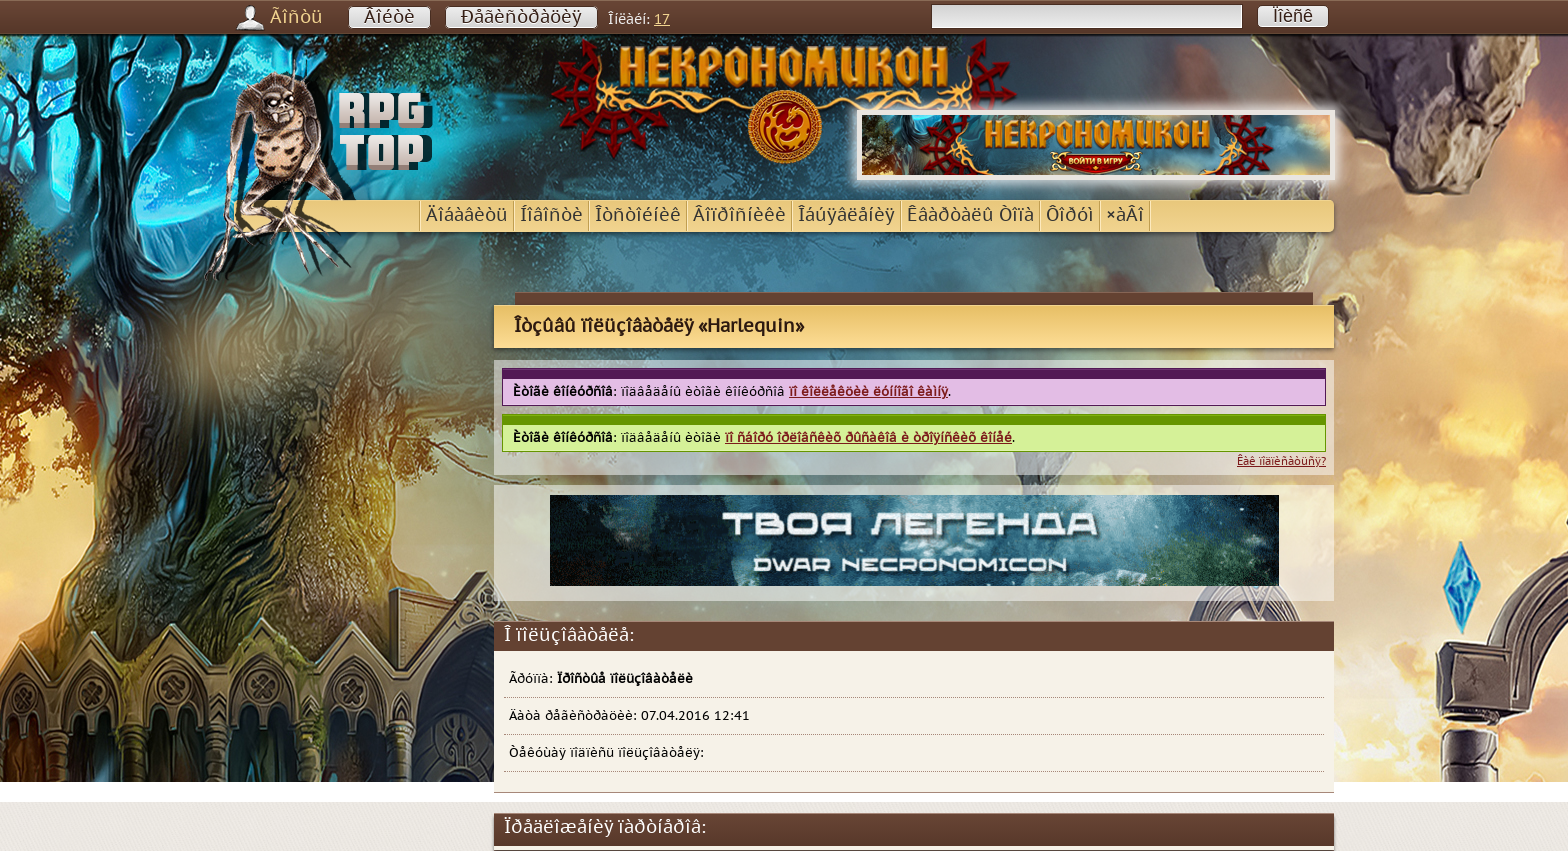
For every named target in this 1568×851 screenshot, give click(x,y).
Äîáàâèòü (467, 215)
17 (662, 19)
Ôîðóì (1070, 215)
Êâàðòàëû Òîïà (970, 215)
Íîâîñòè (551, 215)
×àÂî (1125, 215)
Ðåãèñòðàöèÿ (521, 17)
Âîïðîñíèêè (739, 215)
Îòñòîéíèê (638, 215)
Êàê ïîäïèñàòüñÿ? (1281, 461)
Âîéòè (389, 17)
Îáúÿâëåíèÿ (846, 215)
